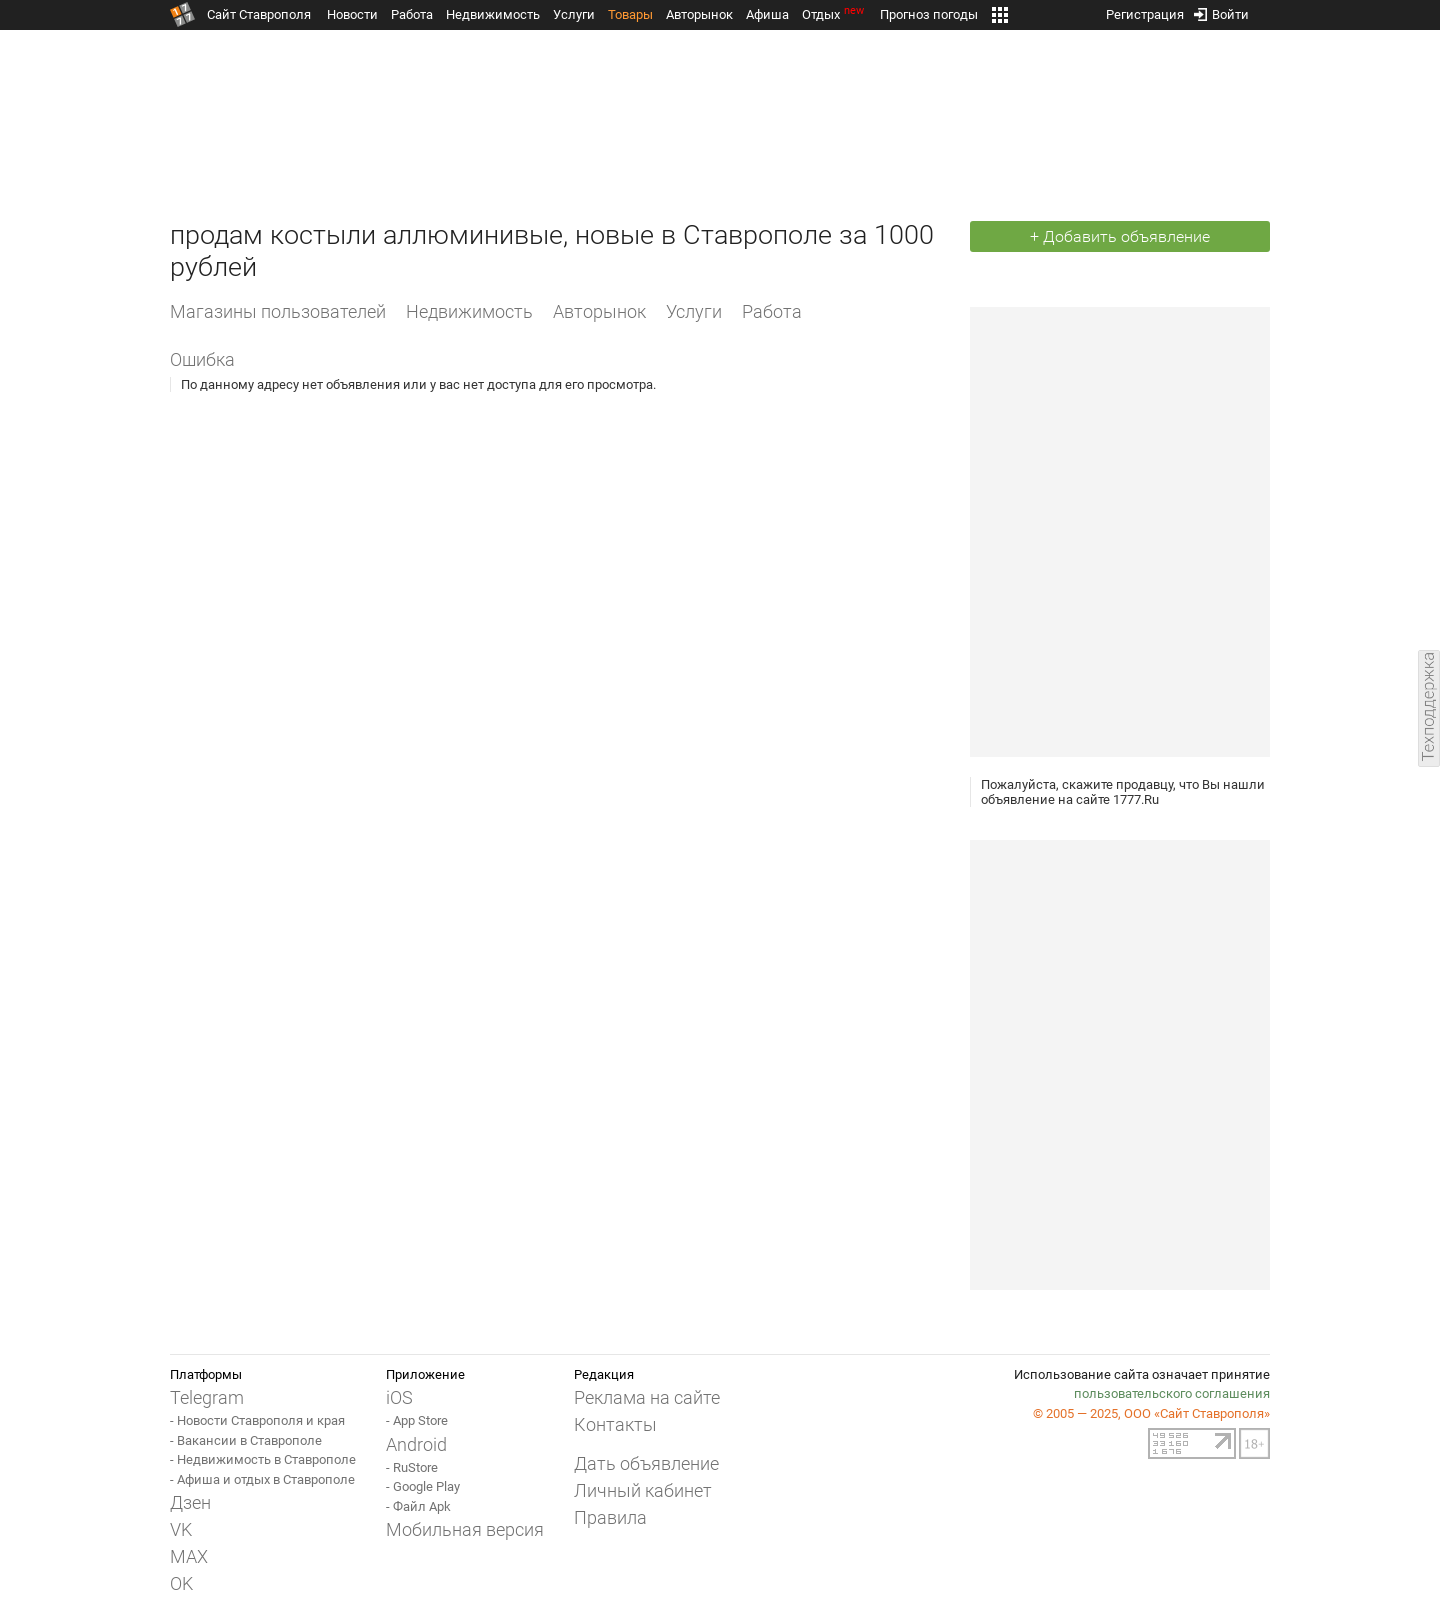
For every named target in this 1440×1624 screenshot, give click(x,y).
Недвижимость (493, 14)
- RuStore (412, 1467)
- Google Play (423, 1486)
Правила (610, 1517)
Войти (1221, 10)
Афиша (767, 14)
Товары (630, 14)
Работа (412, 14)
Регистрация (1145, 10)
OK (181, 1583)
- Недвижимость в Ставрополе (263, 1459)
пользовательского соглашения (1172, 1393)
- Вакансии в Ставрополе (246, 1440)
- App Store (417, 1420)
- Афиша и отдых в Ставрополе (262, 1479)
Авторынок (699, 14)
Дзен (190, 1502)
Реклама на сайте (647, 1397)
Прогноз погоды (929, 14)
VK (181, 1529)
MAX (189, 1556)
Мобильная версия (465, 1529)
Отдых (834, 14)
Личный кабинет (643, 1490)
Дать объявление (646, 1463)
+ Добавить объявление (1120, 236)
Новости (352, 14)
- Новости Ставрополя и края (257, 1420)
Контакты (615, 1424)
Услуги (574, 14)
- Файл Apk (418, 1506)
